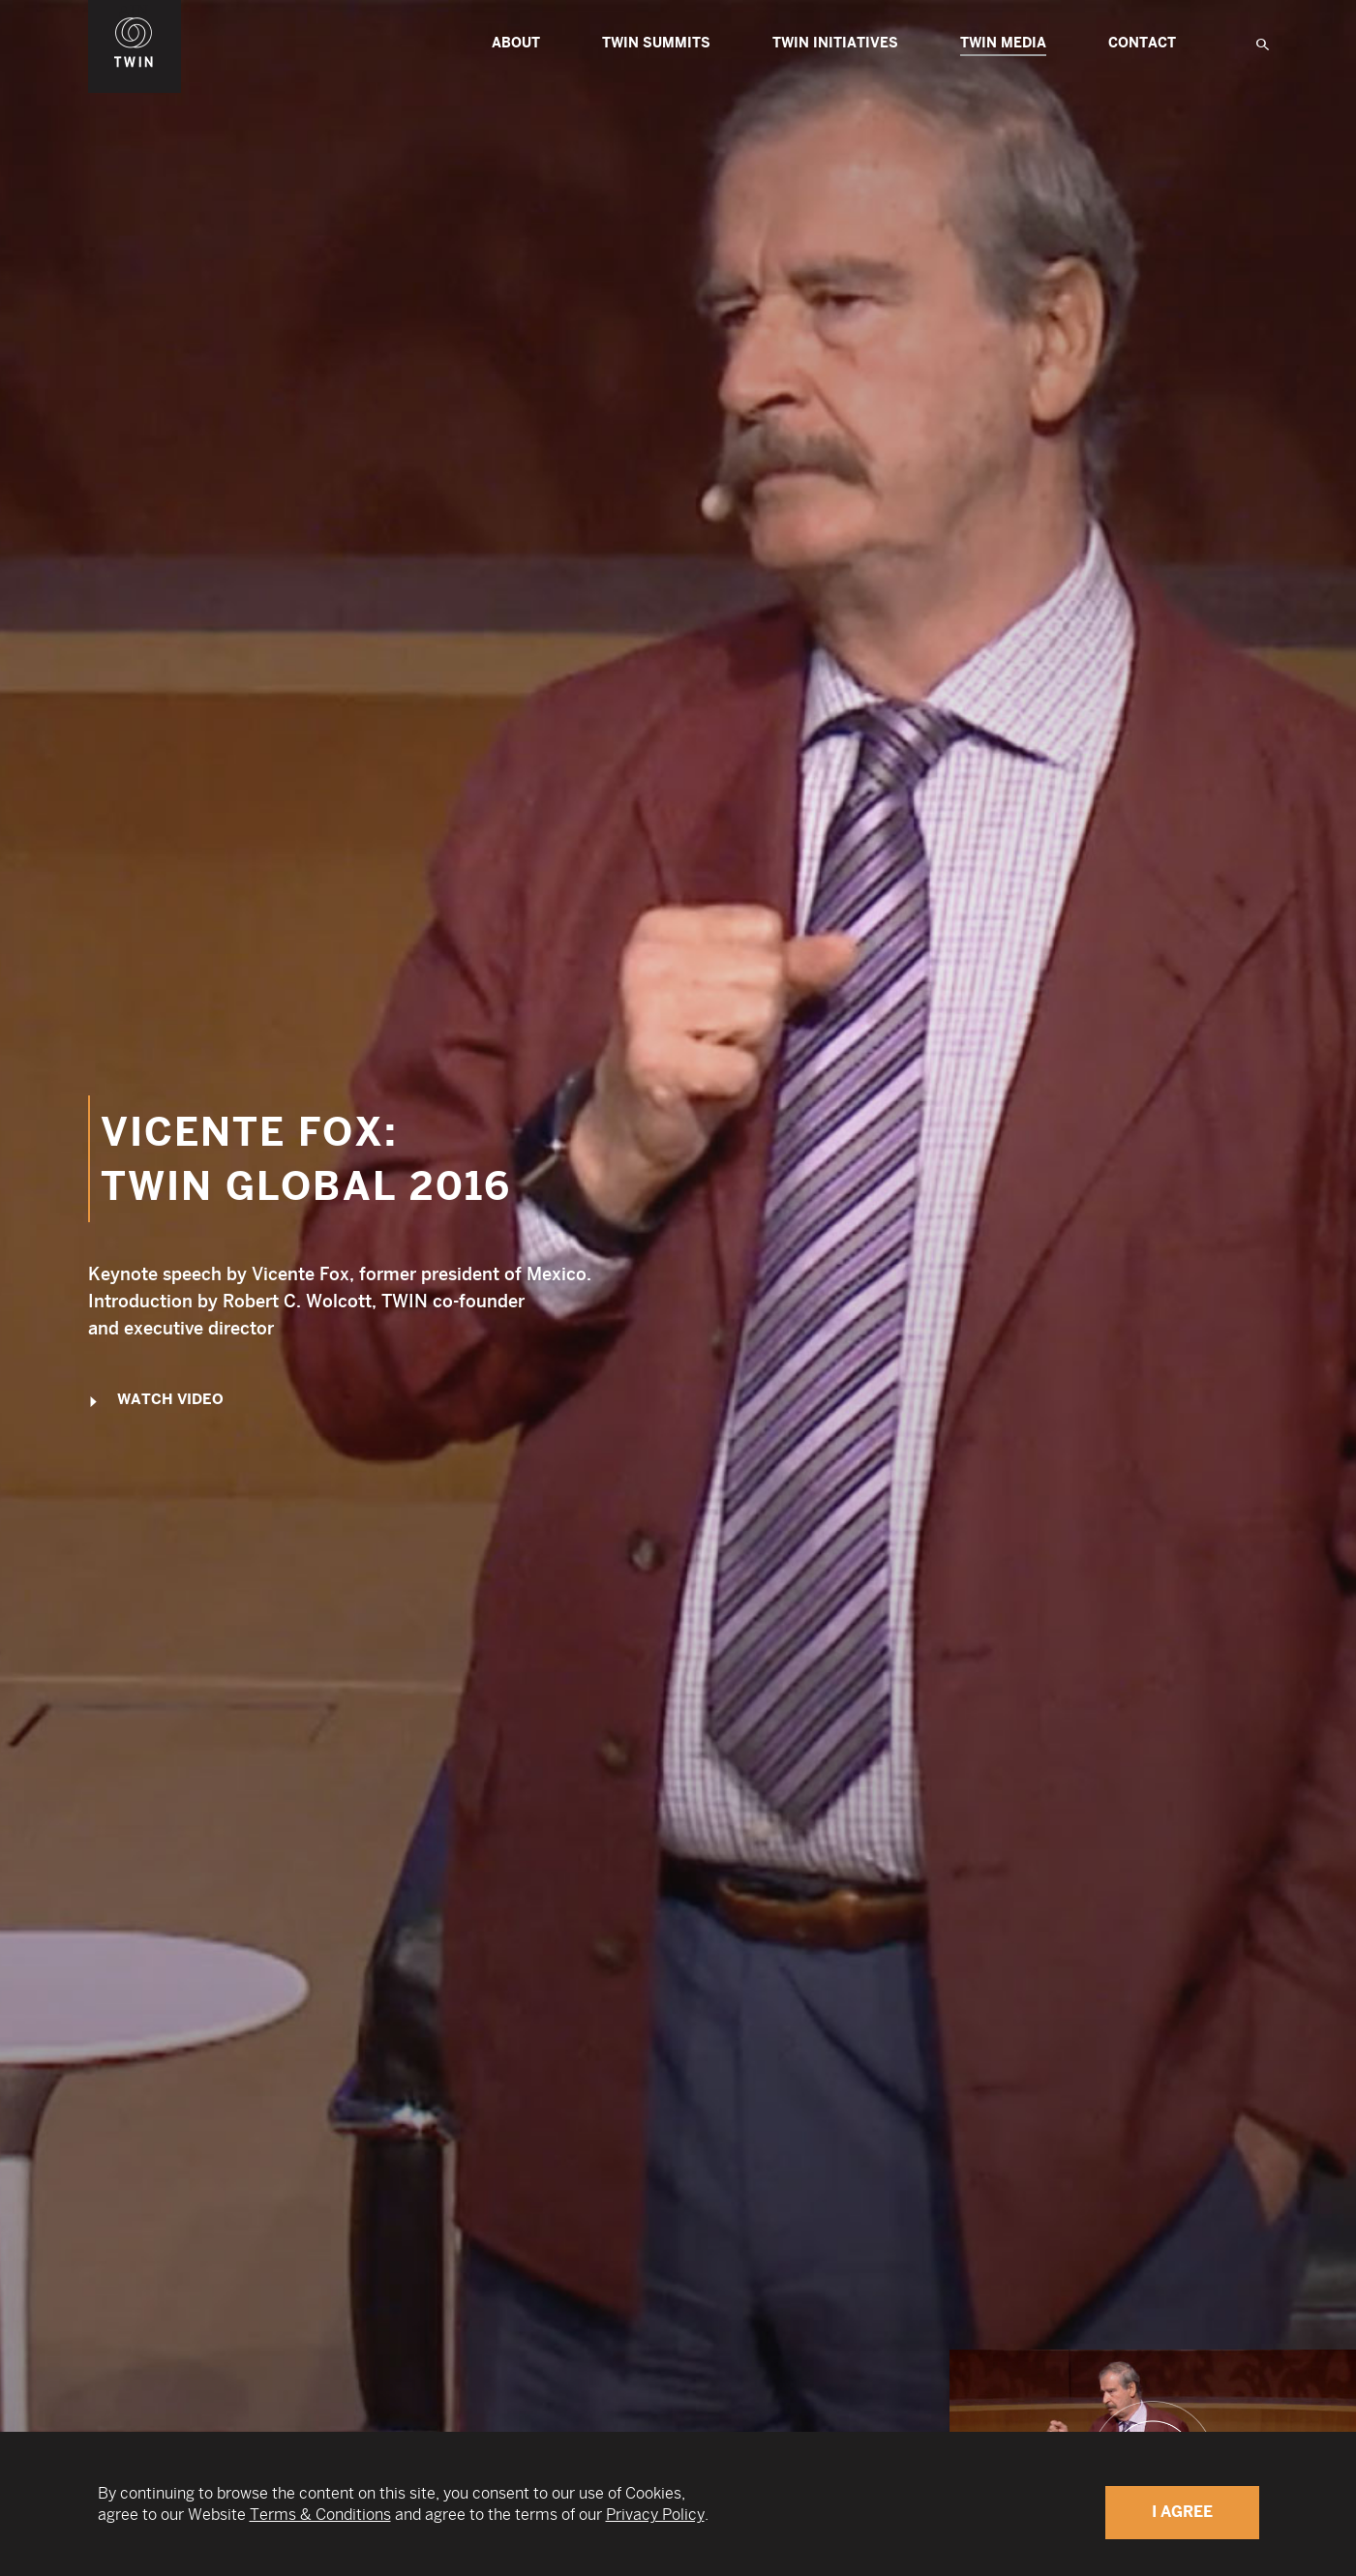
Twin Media (1003, 45)
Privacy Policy (655, 2514)
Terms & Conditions (320, 2514)
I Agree (1182, 2511)
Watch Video (156, 1401)
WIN (134, 10)
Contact (1142, 43)
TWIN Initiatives (835, 43)
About (516, 43)
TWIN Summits (656, 43)
